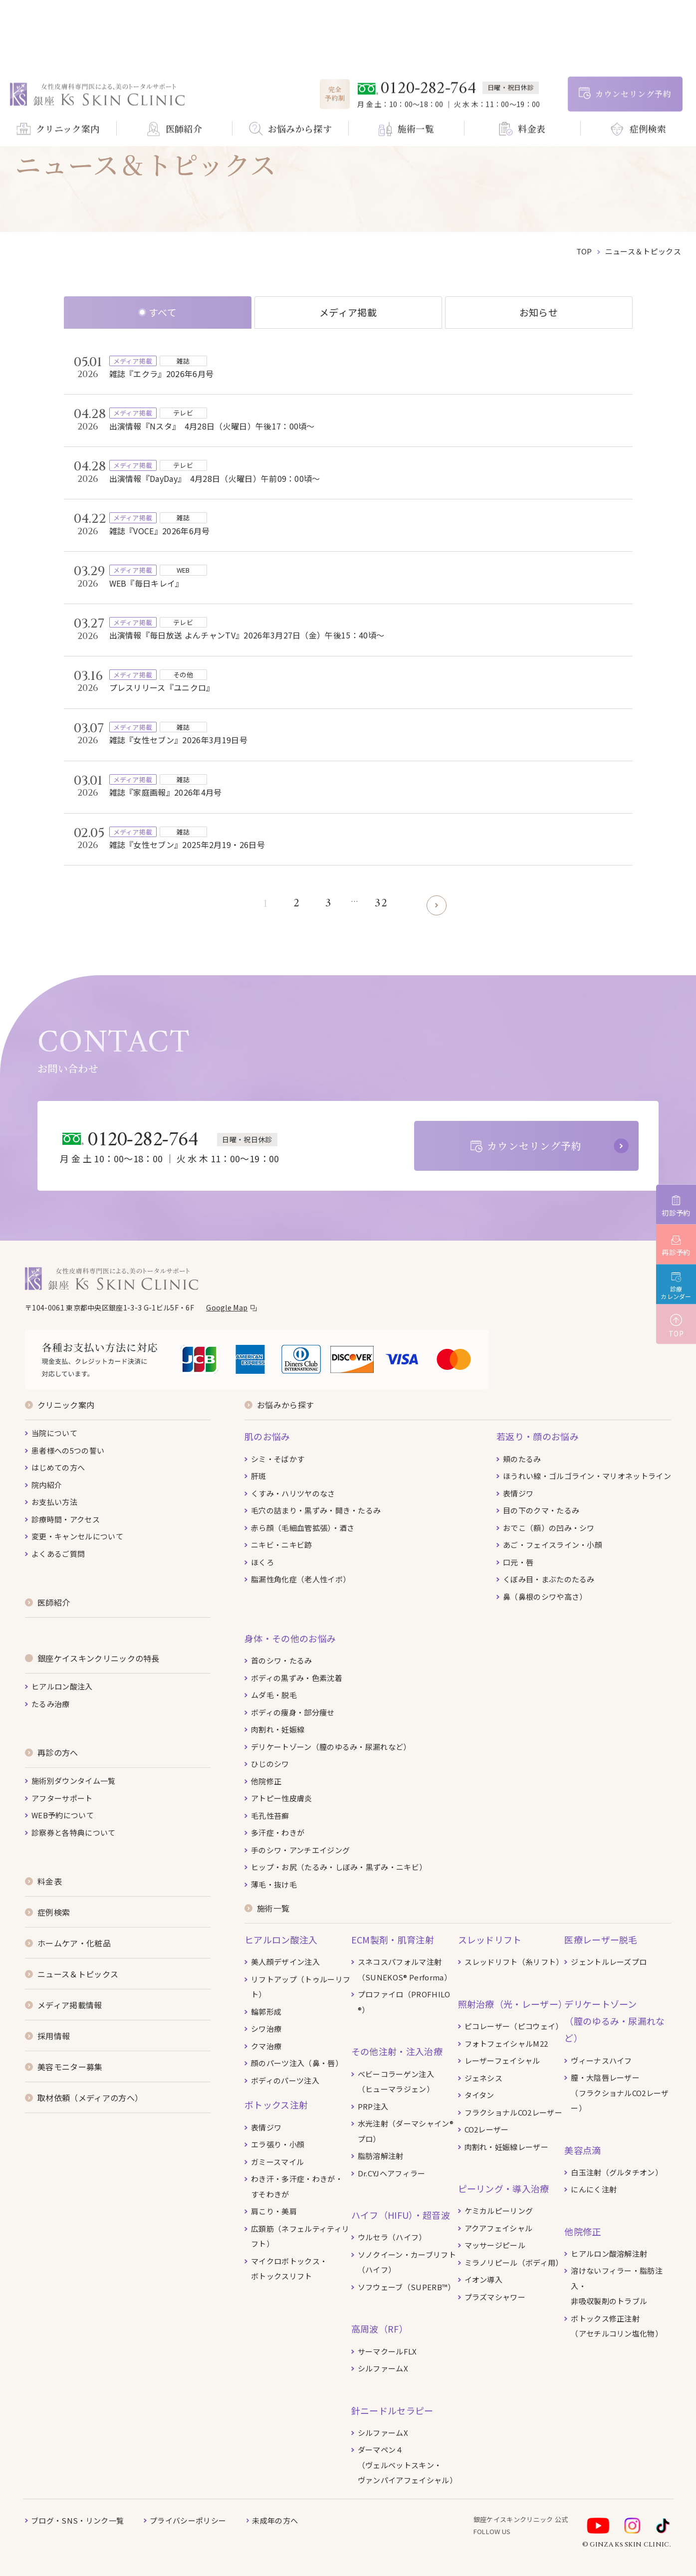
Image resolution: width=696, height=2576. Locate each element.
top (584, 251)
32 (381, 903)
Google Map (226, 1307)
